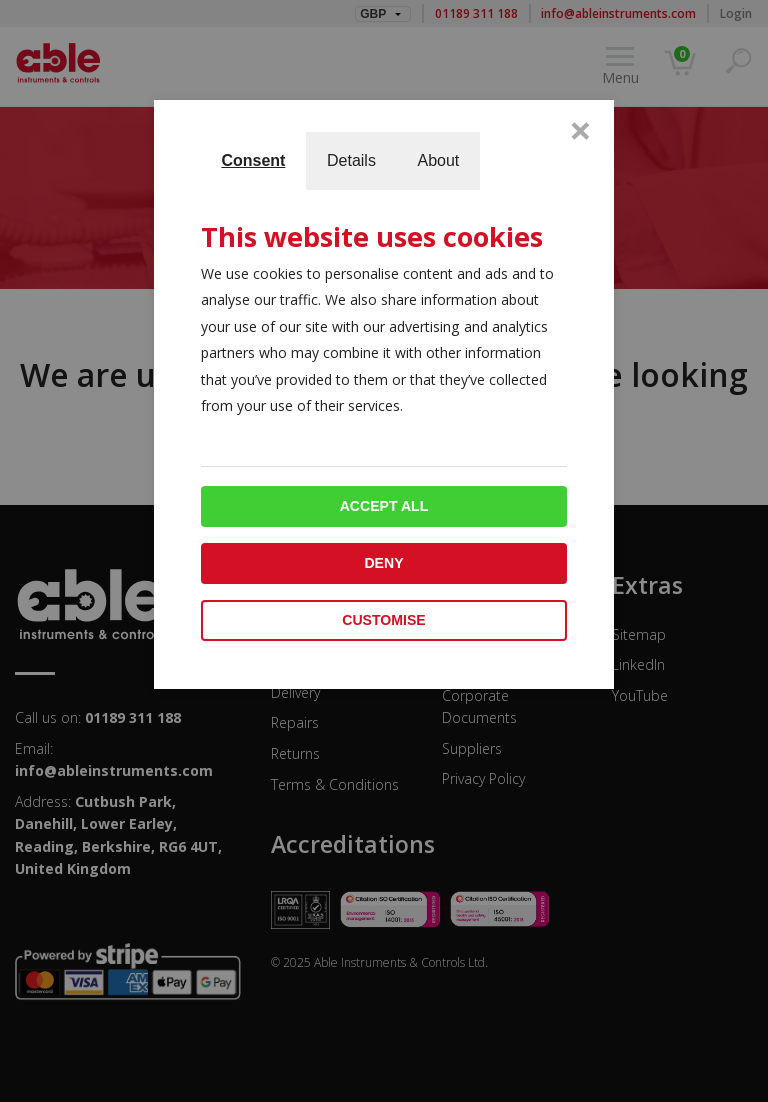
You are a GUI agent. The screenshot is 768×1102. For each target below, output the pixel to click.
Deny (383, 563)
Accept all (384, 506)
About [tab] (438, 160)
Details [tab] (351, 160)
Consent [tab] (253, 160)
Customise (383, 620)
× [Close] (580, 130)
